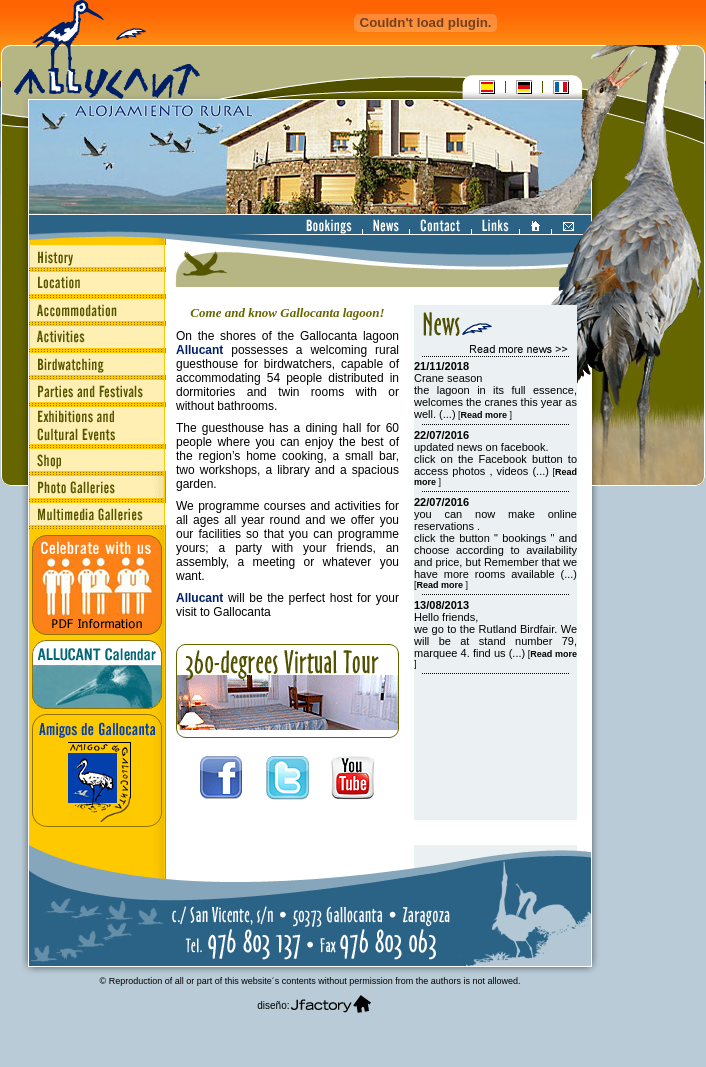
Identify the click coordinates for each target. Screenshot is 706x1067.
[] (484, 415)
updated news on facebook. (481, 447)
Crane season (448, 378)
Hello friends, (446, 617)
